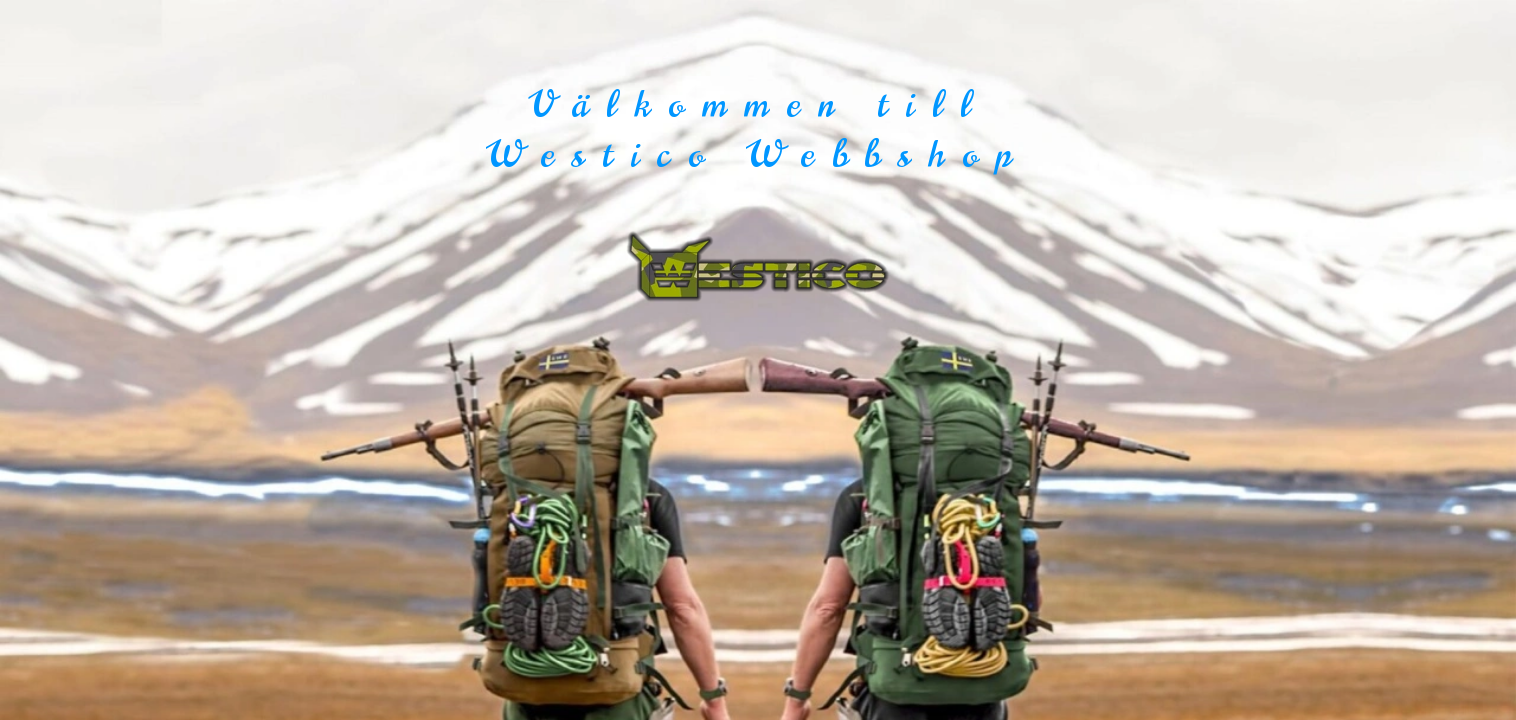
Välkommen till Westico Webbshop (758, 129)
